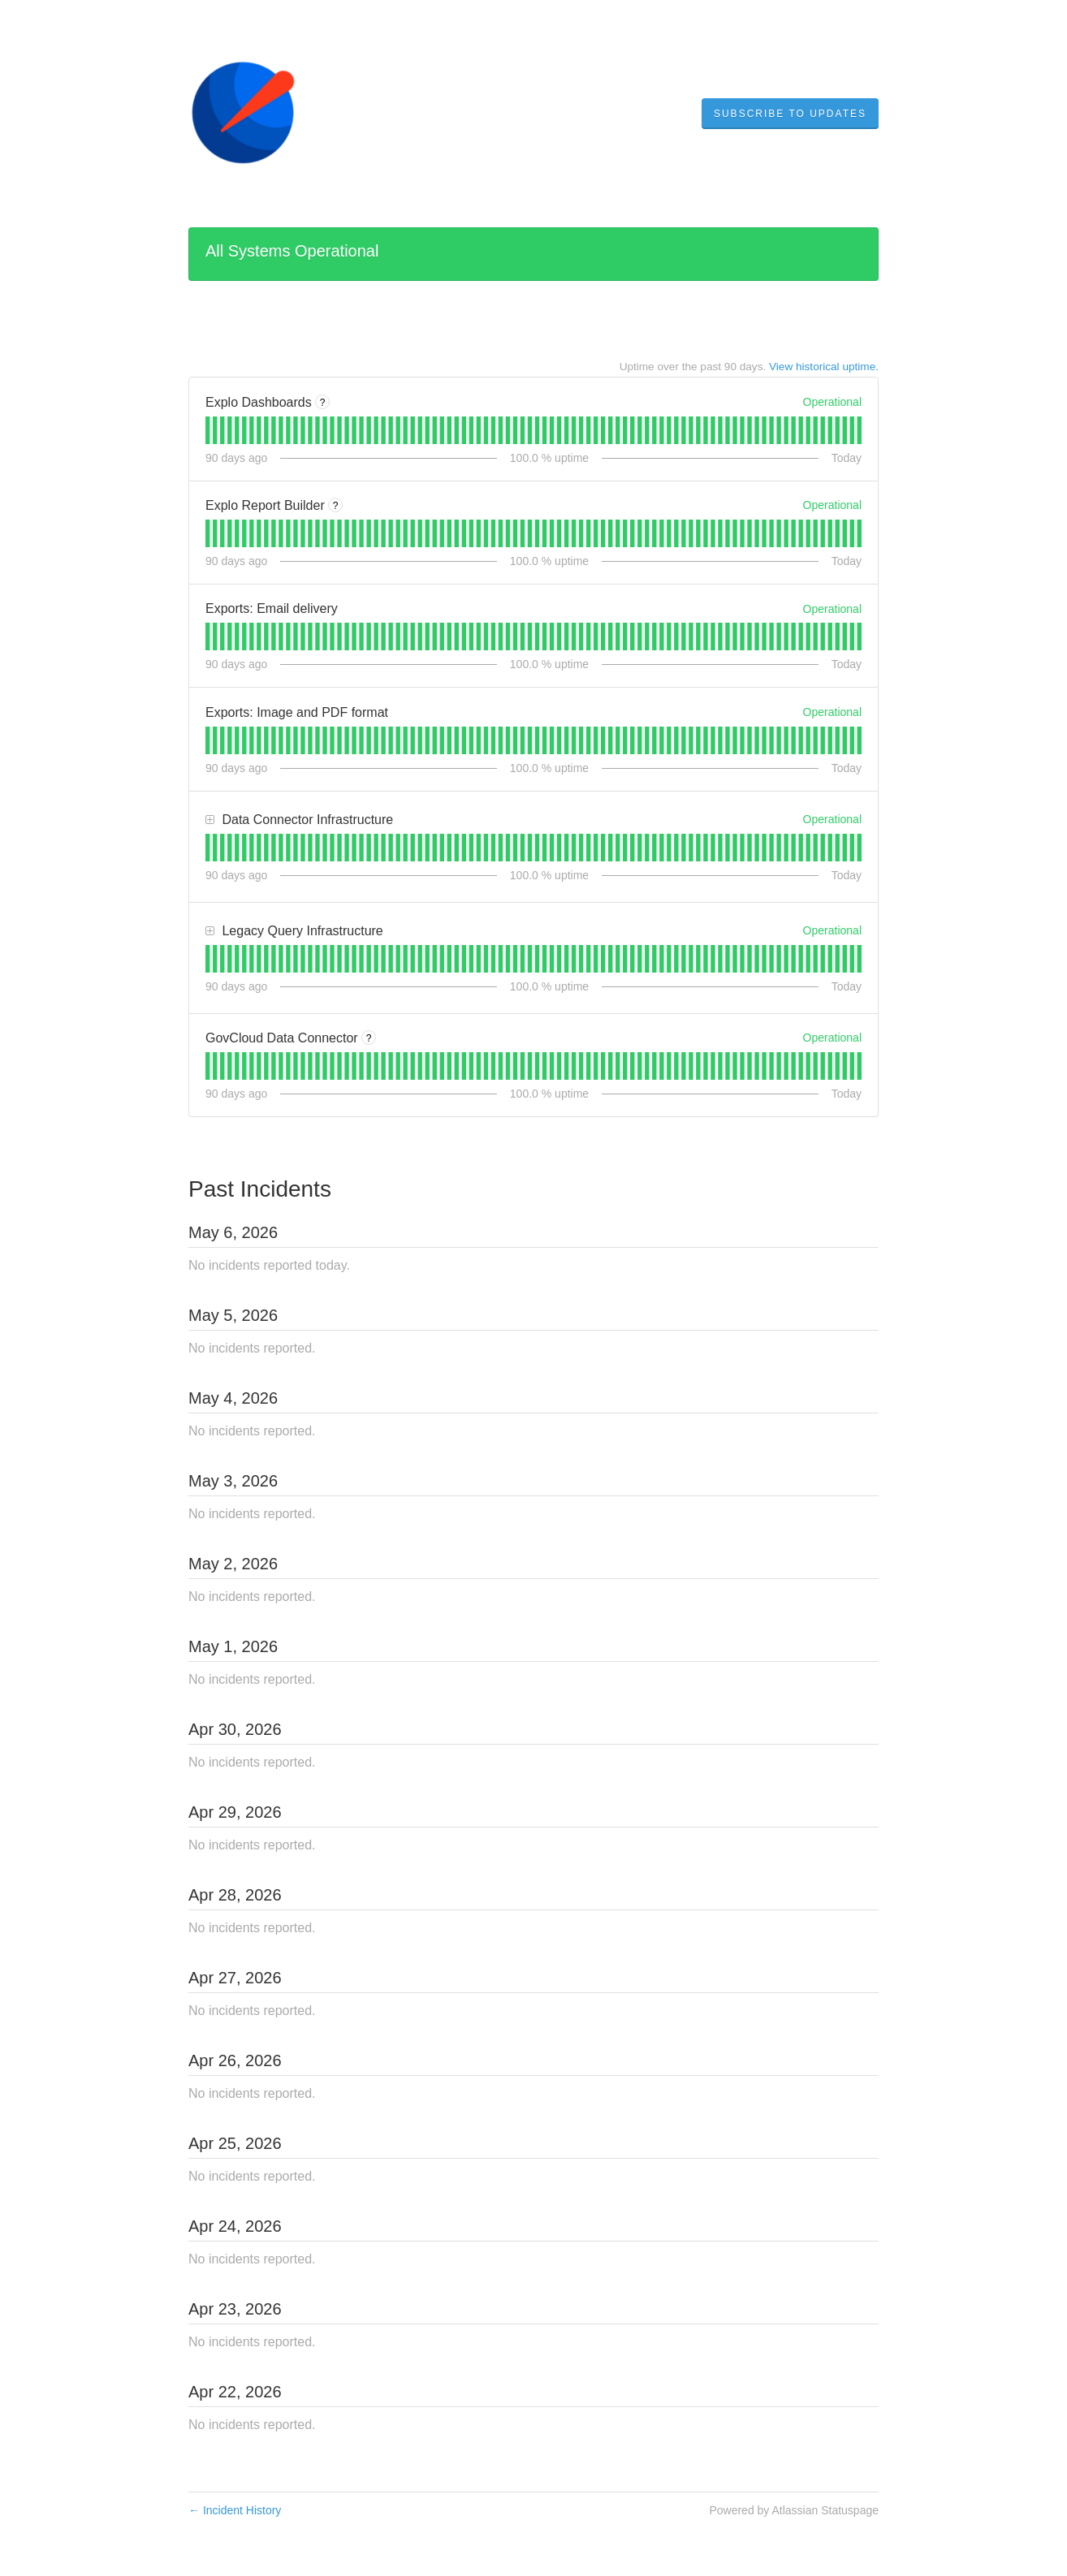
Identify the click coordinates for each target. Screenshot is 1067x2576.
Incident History (234, 2510)
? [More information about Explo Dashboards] (323, 402)
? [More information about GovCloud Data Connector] (369, 1038)
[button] (790, 113)
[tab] (207, 430)
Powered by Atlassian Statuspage (794, 2510)
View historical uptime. (824, 366)
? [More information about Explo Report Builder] (336, 505)
